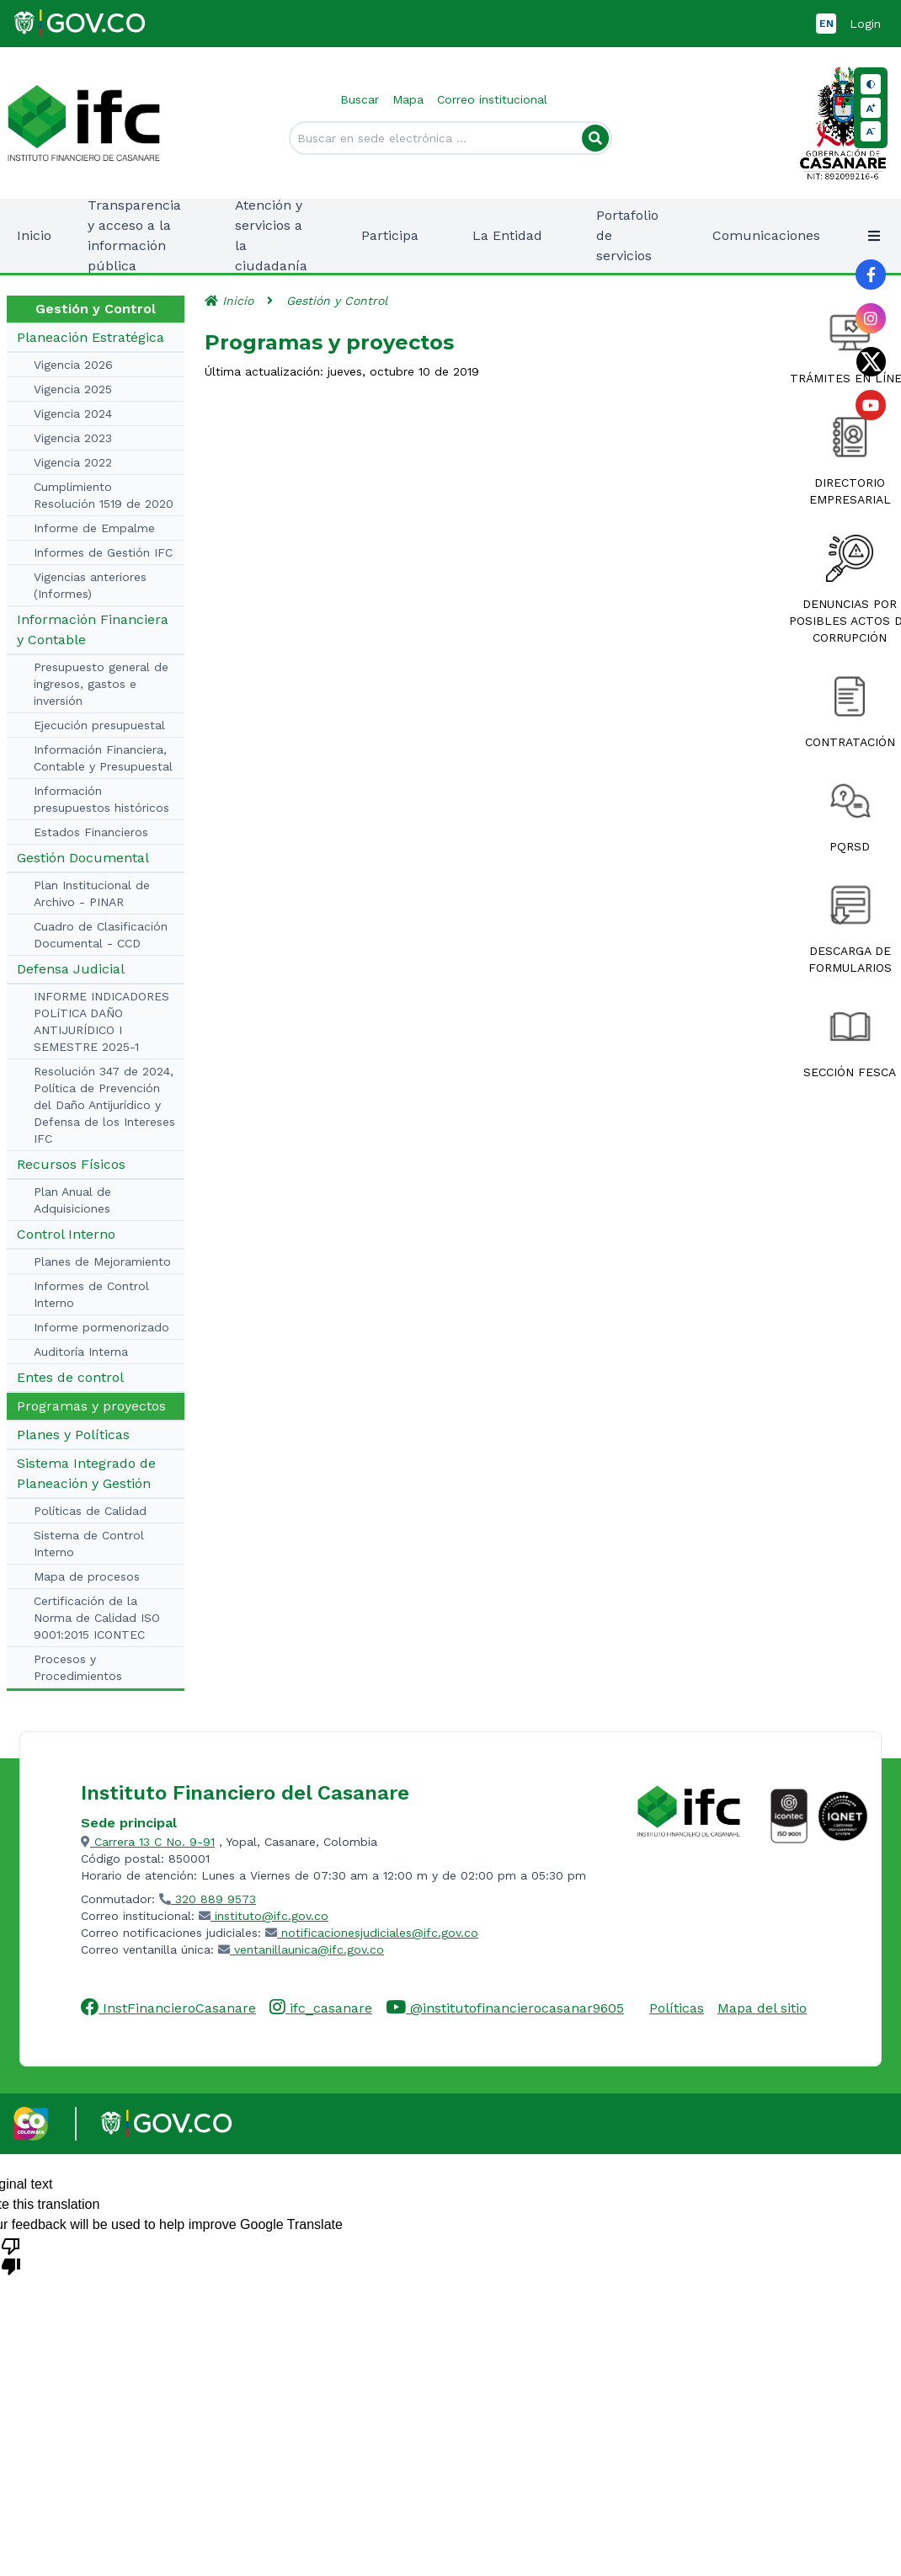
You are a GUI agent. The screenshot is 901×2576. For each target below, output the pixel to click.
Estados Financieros (91, 832)
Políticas (676, 2008)
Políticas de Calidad (90, 1510)
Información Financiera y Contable (92, 629)
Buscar (359, 99)
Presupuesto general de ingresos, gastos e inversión (101, 683)
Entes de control (70, 1377)
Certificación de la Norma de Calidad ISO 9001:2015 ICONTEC (97, 1617)
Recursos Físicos (71, 1164)
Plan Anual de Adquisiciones (72, 1200)
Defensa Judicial (71, 969)
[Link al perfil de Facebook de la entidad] (871, 274)
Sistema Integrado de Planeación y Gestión (86, 1473)
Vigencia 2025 (73, 389)
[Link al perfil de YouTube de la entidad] (871, 405)
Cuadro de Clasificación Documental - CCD (101, 935)
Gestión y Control (336, 300)
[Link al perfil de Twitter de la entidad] (871, 361)
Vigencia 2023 (73, 438)
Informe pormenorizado (101, 1327)
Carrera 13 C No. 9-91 (148, 1841)
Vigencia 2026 (73, 364)
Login (865, 23)
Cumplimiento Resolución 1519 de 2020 (103, 495)
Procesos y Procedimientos (78, 1667)
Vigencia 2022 (73, 462)
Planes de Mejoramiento (102, 1261)
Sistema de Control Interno (89, 1543)
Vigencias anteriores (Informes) (90, 585)
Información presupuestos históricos (101, 799)
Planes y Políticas (73, 1435)
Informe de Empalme (94, 528)
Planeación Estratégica (90, 337)
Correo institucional (492, 99)
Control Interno (66, 1234)
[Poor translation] (11, 2255)
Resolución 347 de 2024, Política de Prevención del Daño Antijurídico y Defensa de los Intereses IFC (104, 1104)
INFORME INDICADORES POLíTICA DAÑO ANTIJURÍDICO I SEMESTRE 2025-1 (101, 1021)
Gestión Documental (83, 858)
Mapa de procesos (87, 1576)
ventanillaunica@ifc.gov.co (301, 1949)
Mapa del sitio (762, 2008)
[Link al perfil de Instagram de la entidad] (871, 318)
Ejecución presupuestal (99, 725)
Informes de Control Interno (91, 1294)
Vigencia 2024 (73, 413)
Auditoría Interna (81, 1351)
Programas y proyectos (91, 1406)
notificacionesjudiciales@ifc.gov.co (371, 1932)
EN (826, 23)
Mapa (408, 99)
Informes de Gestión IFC (103, 552)
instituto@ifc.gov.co (263, 1916)
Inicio (34, 235)
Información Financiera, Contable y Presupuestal (103, 758)
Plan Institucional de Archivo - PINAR (92, 893)
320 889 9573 (207, 1899)
